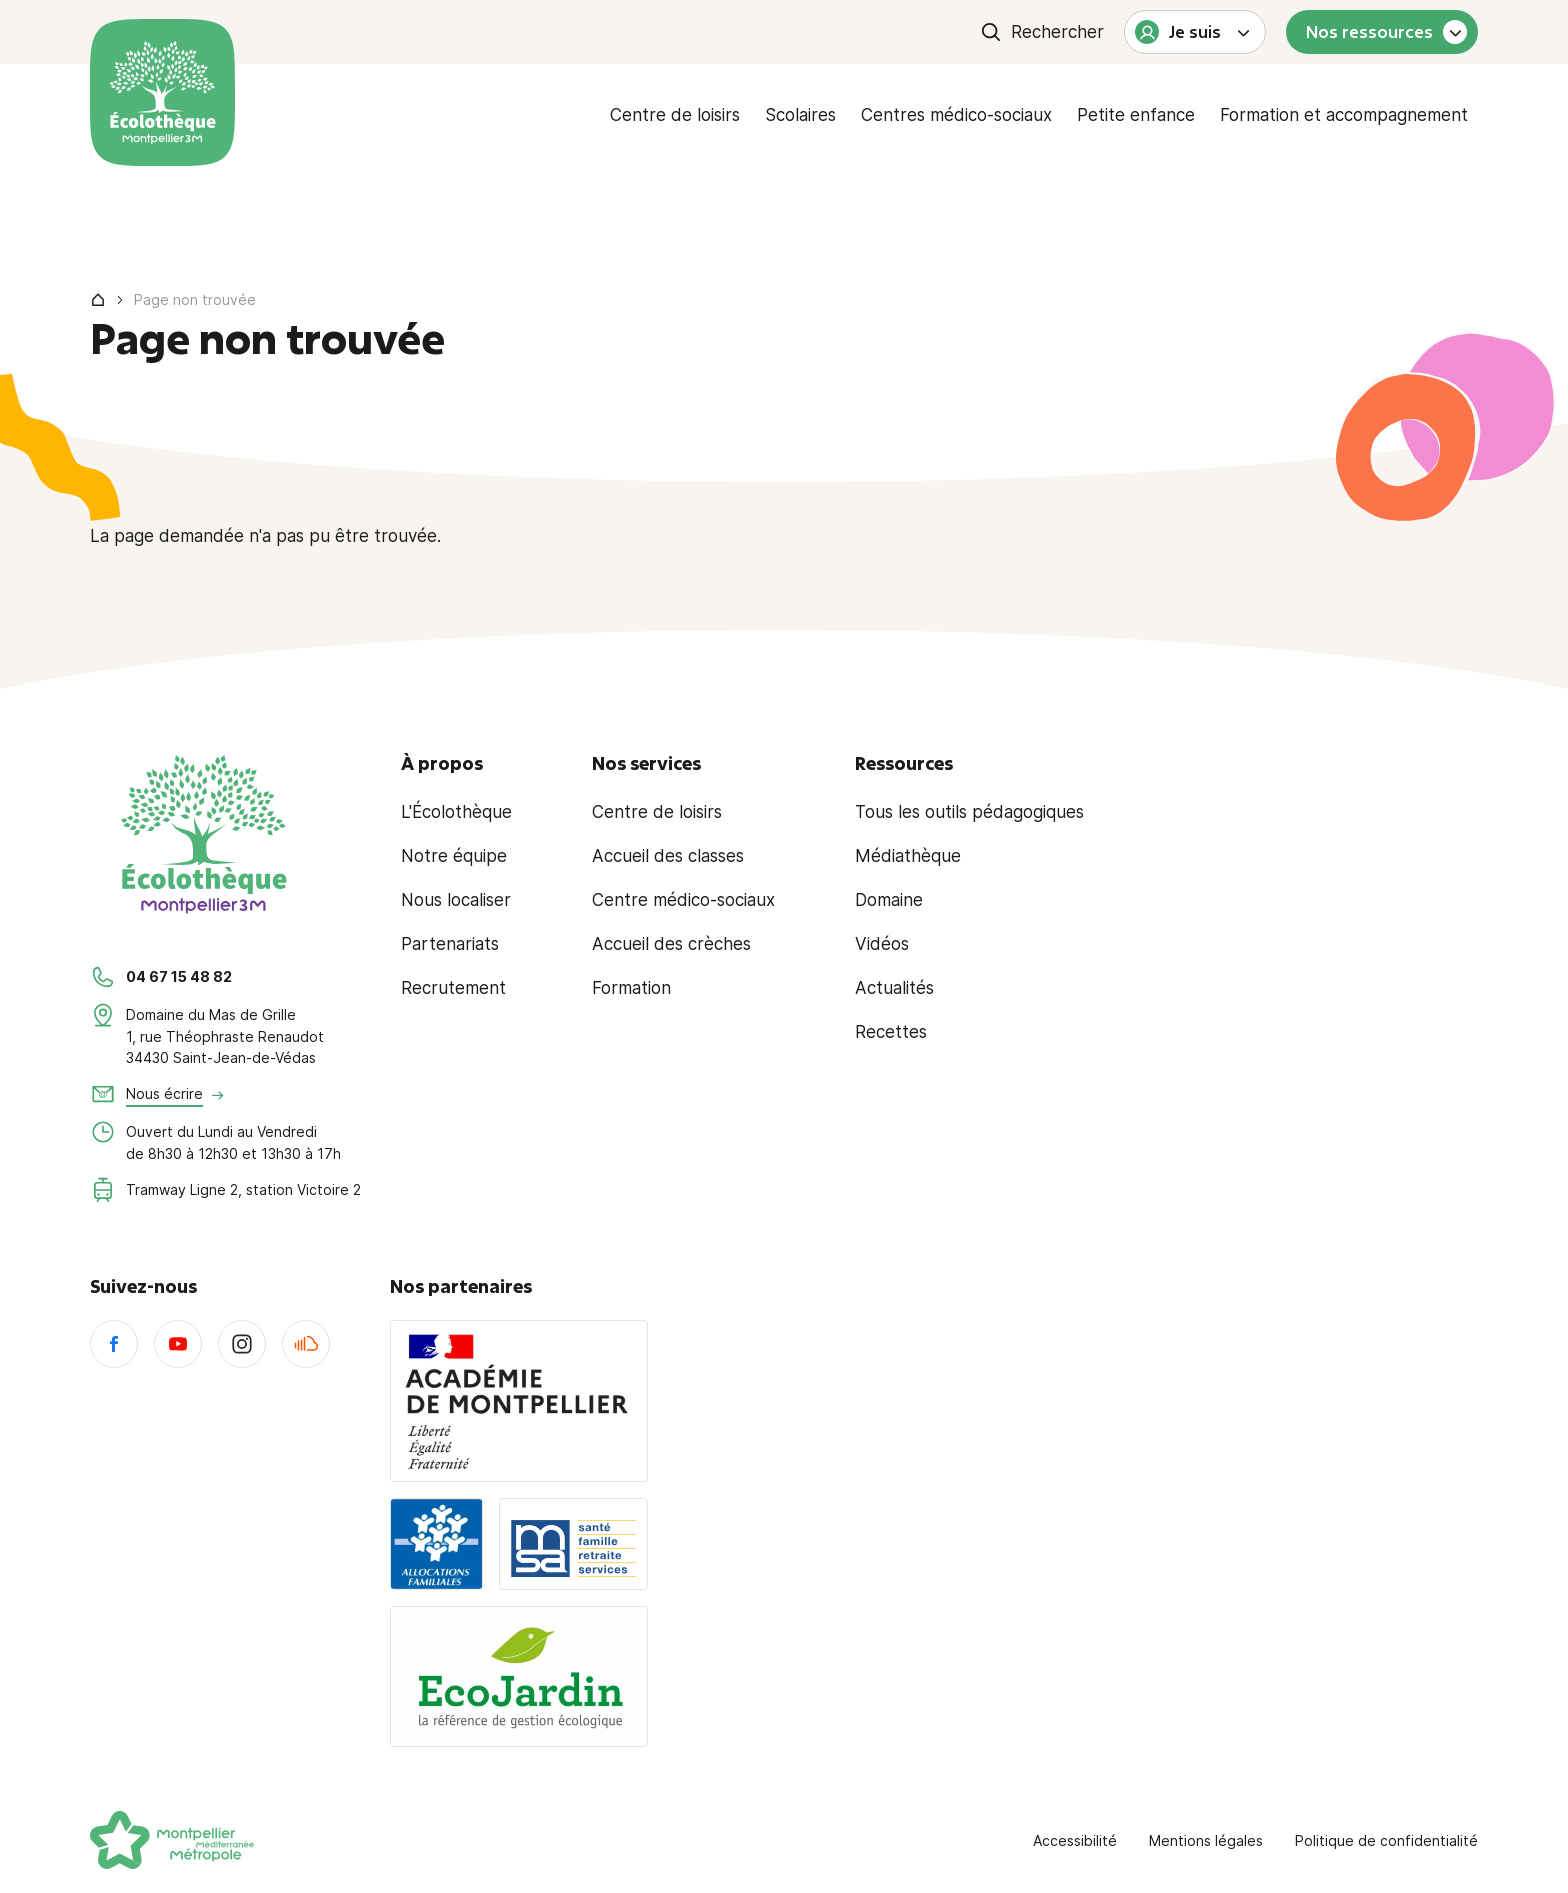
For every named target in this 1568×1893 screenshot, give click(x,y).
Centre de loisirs (675, 115)
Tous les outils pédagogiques (969, 812)
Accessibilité (1075, 1840)
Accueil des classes (668, 856)
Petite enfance (1136, 115)
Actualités (894, 988)
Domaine (889, 900)
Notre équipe (454, 856)
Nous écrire (164, 1093)
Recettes (891, 1032)
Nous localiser (456, 900)
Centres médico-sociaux (956, 115)
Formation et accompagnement (1344, 115)
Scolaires (800, 115)
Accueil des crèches (671, 944)
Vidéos (882, 944)
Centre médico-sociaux (683, 900)
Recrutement (453, 988)
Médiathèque (908, 856)
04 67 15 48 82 (179, 976)
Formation (631, 988)
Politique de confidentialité (1386, 1840)
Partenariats (450, 944)
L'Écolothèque (456, 812)
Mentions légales (1206, 1840)
